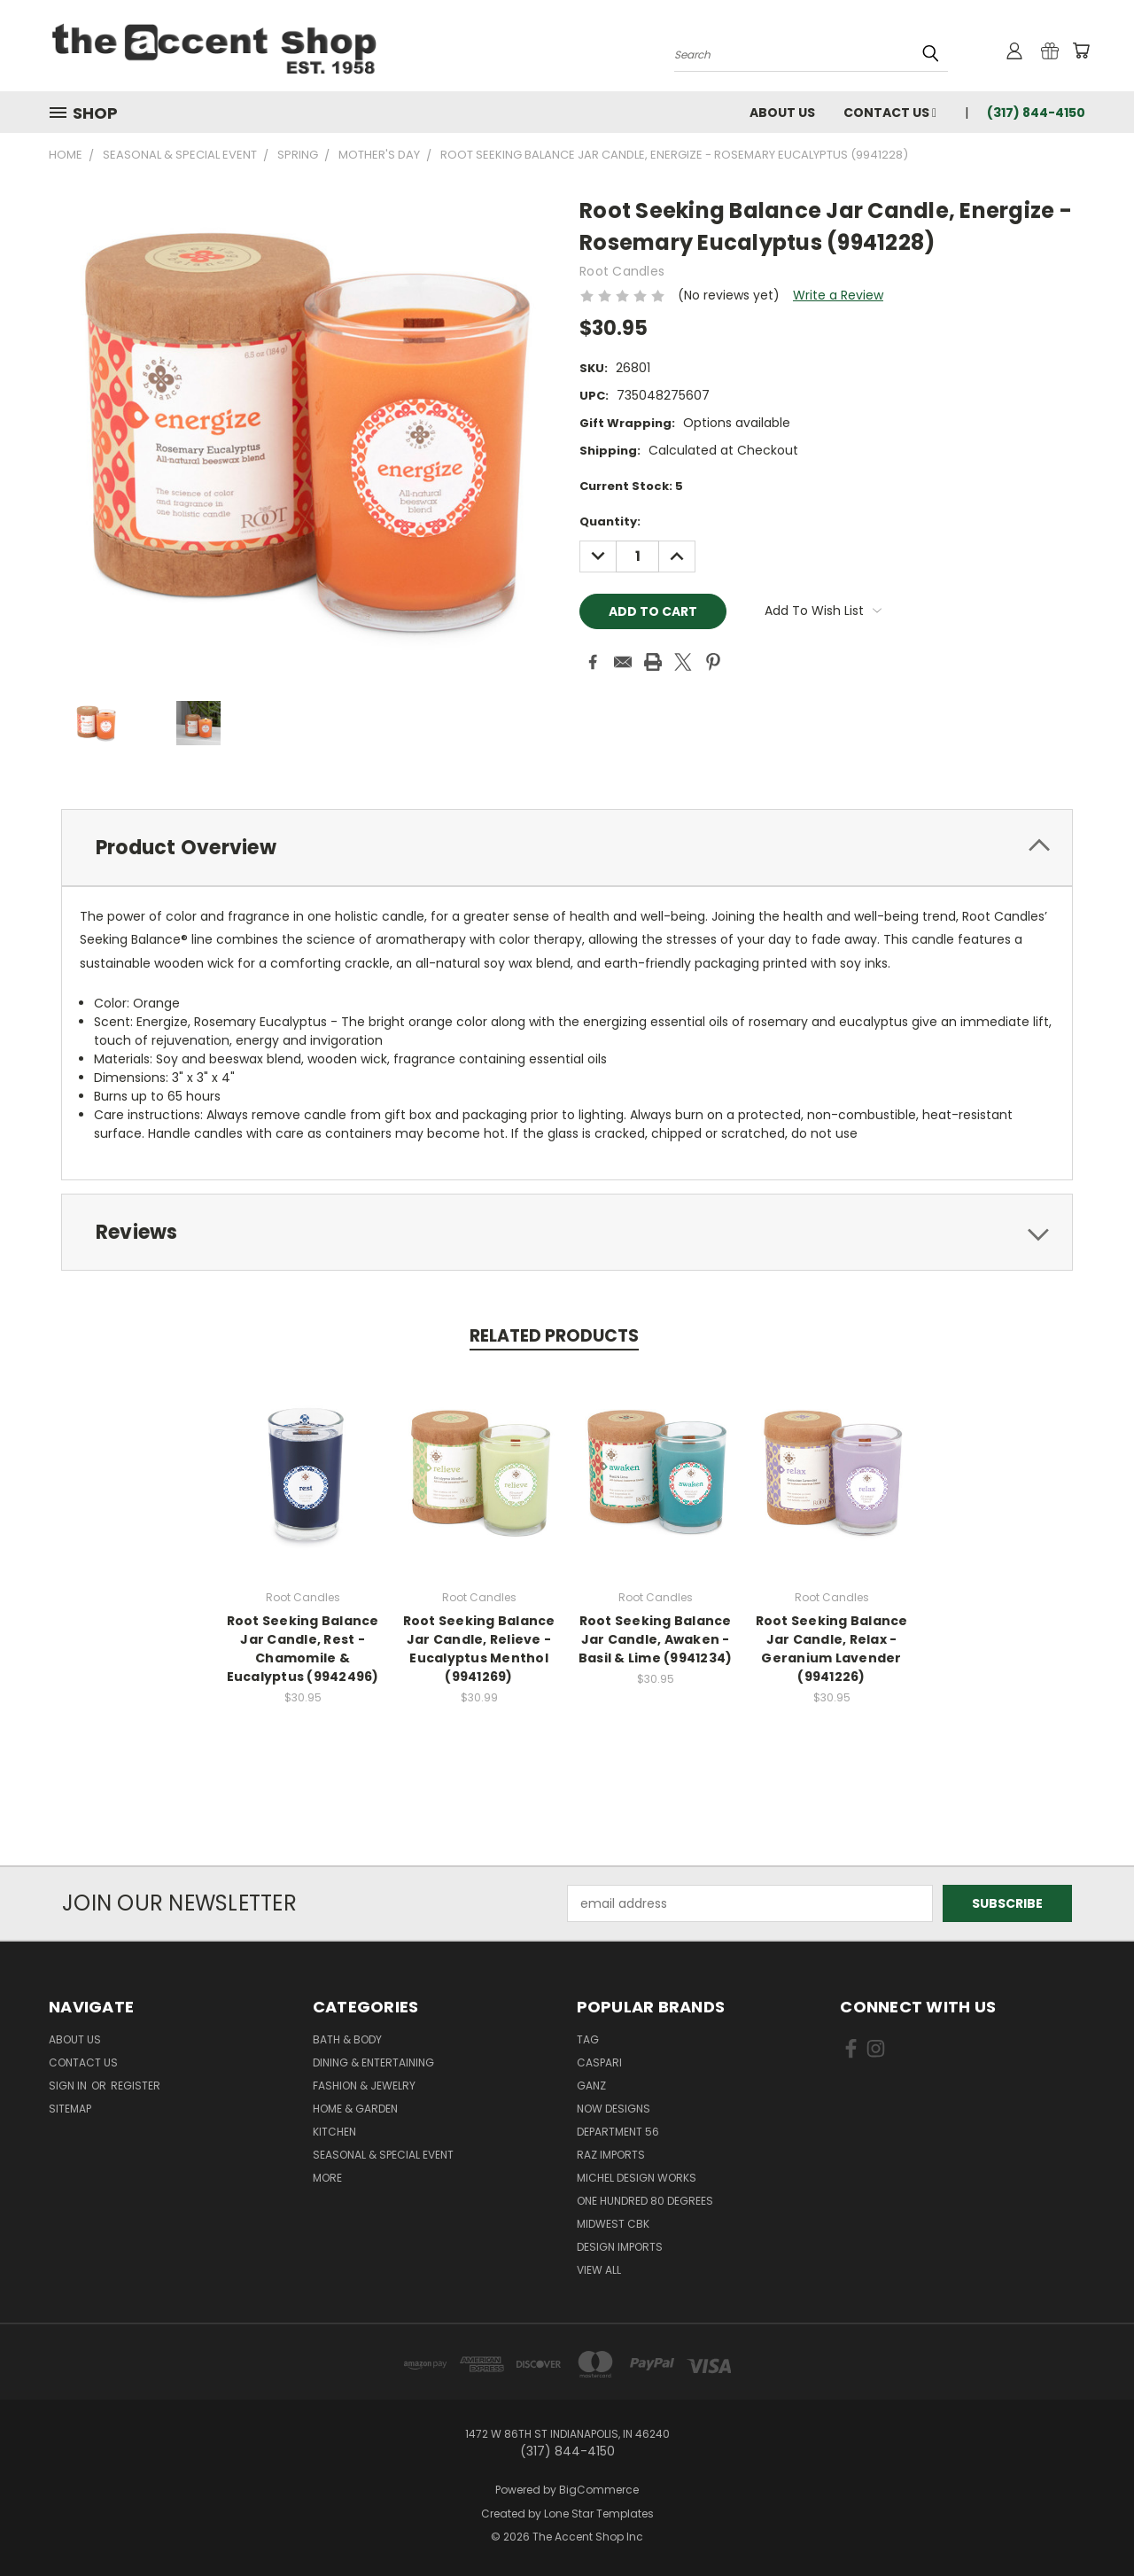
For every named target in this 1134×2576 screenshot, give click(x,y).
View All (599, 2269)
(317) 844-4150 (1036, 112)
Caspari (599, 2062)
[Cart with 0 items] (1081, 50)
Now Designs (613, 2108)
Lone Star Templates (599, 2513)
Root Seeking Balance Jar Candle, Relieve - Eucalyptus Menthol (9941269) (479, 1648)
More (327, 2177)
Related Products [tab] (554, 1336)
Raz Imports (611, 2154)
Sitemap (70, 2108)
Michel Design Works (636, 2177)
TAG (588, 2039)
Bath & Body (347, 2039)
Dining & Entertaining (373, 2062)
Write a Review (838, 295)
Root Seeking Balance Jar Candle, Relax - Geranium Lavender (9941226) (832, 1648)
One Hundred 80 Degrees (645, 2200)
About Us (782, 112)
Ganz (591, 2085)
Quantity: (610, 521)
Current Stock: (631, 486)
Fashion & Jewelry (364, 2085)
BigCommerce (599, 2489)
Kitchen (334, 2131)
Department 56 (618, 2131)
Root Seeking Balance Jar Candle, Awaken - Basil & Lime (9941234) (656, 1639)
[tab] (567, 847)
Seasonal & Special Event (383, 2154)
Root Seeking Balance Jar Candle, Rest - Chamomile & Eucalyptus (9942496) (303, 1648)
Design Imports (620, 2246)
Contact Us (889, 112)
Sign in (69, 2085)
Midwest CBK (613, 2223)
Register (135, 2085)
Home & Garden (355, 2108)
